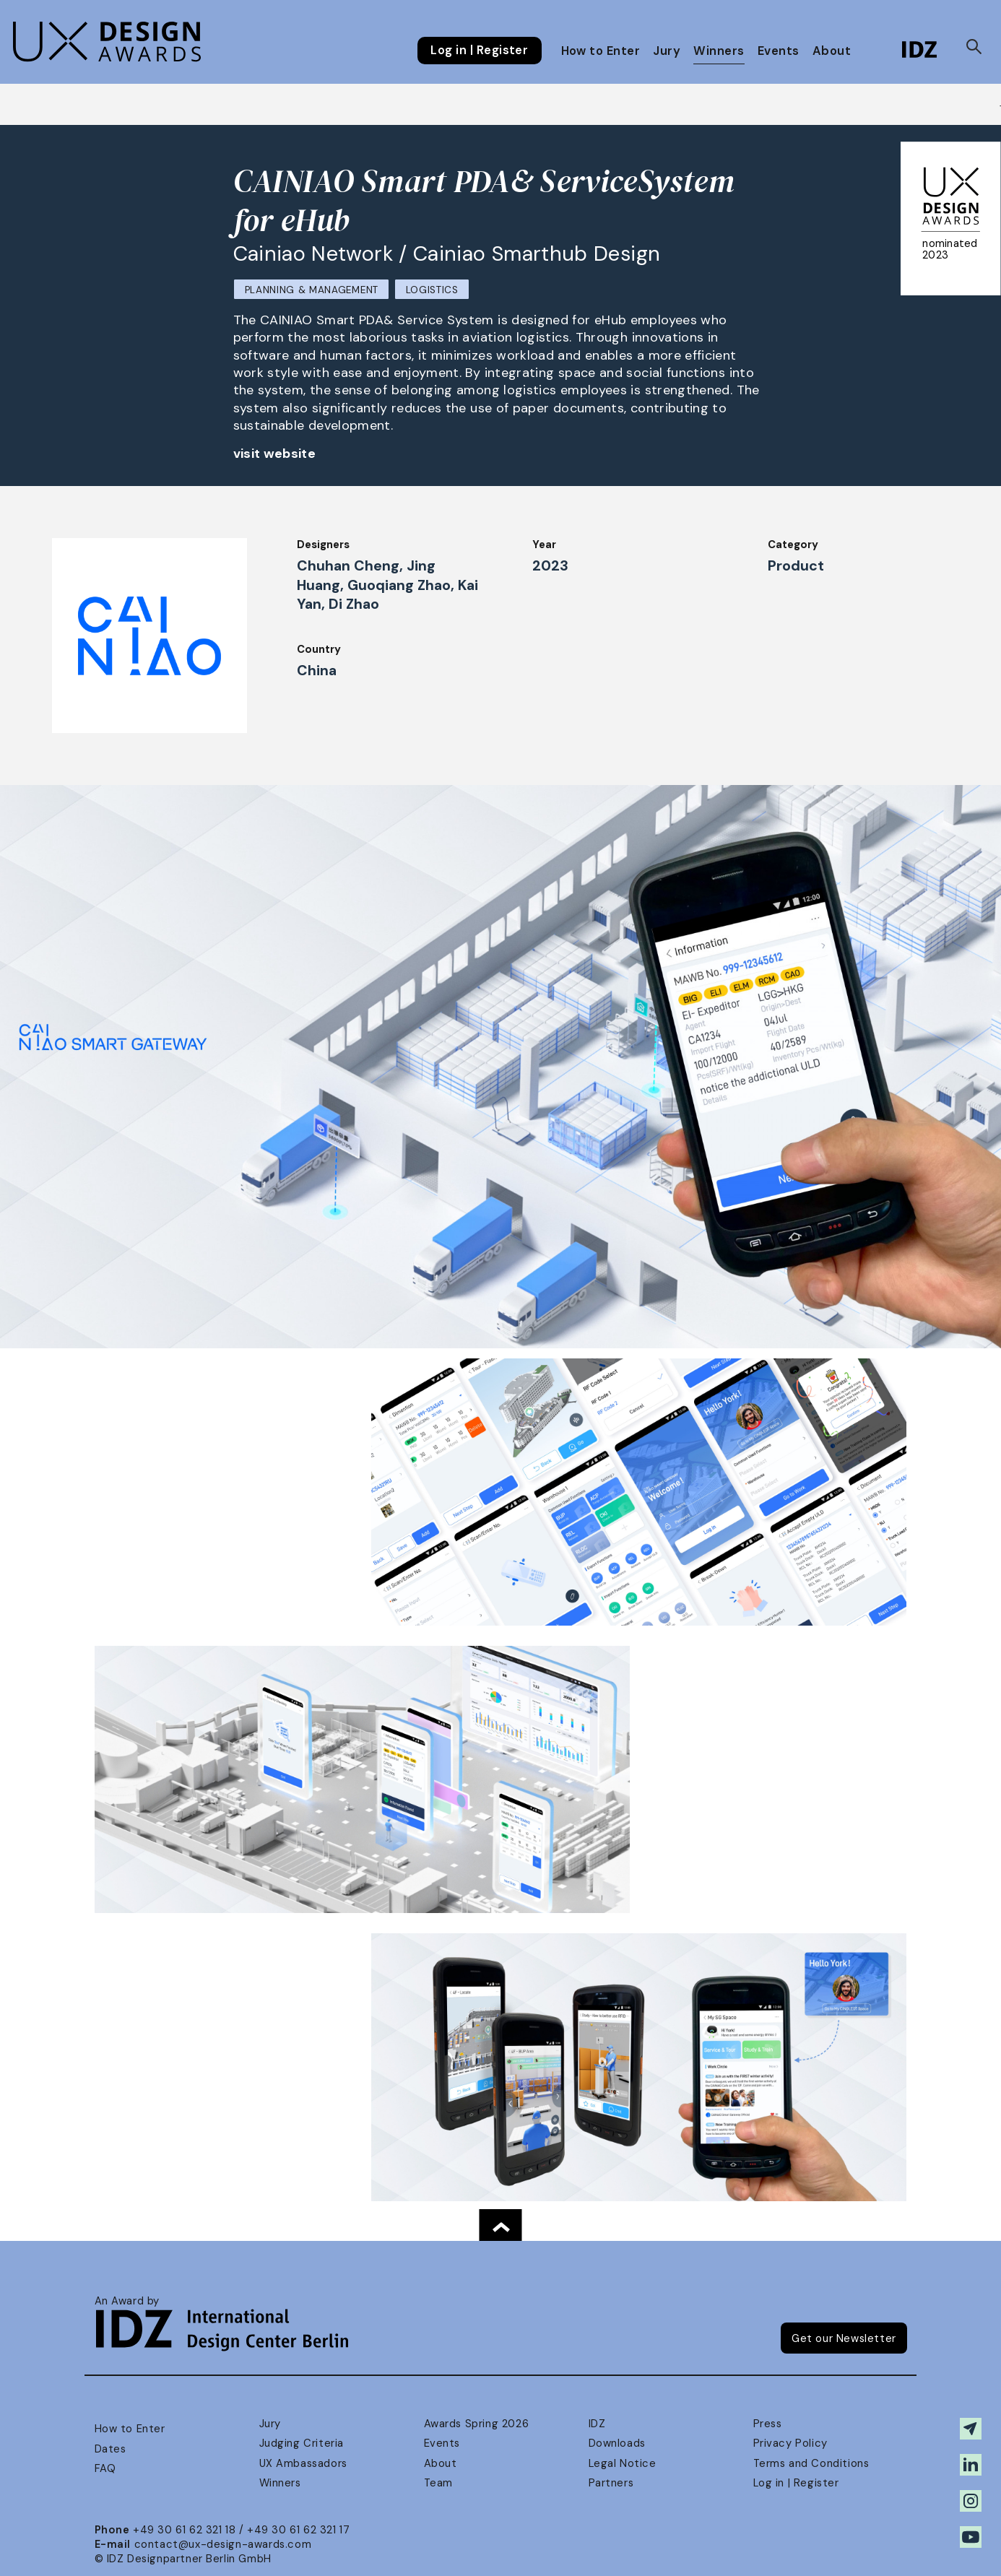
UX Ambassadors (303, 2463)
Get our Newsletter (844, 2338)
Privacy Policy (790, 2443)
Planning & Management (311, 290)
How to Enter (601, 50)
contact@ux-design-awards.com (223, 2544)
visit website (274, 453)
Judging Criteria (301, 2443)
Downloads (617, 2443)
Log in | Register (479, 50)
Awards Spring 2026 (476, 2423)
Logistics (432, 290)
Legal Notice (622, 2463)
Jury (666, 50)
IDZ (597, 2423)
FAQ (105, 2468)
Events (779, 50)
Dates (110, 2449)
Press (767, 2423)
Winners (718, 50)
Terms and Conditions (811, 2463)
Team (438, 2483)
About (831, 50)
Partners (611, 2483)
